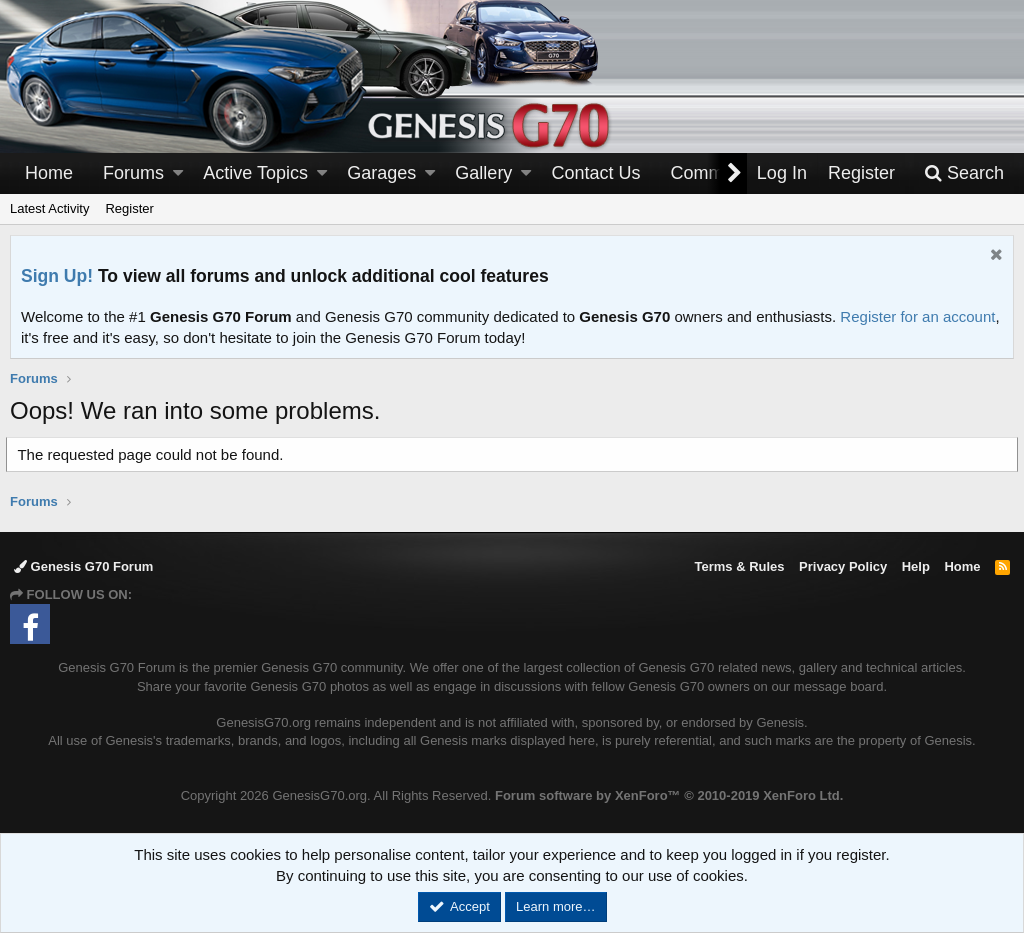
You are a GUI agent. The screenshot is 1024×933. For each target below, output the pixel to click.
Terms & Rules (739, 566)
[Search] (964, 173)
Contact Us (596, 173)
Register (129, 208)
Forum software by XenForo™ (669, 795)
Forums (133, 173)
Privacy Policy (843, 566)
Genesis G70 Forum (83, 566)
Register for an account (917, 316)
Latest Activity (49, 208)
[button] (178, 173)
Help (916, 566)
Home (49, 173)
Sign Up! (57, 276)
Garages (381, 173)
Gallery (483, 173)
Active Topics (255, 173)
